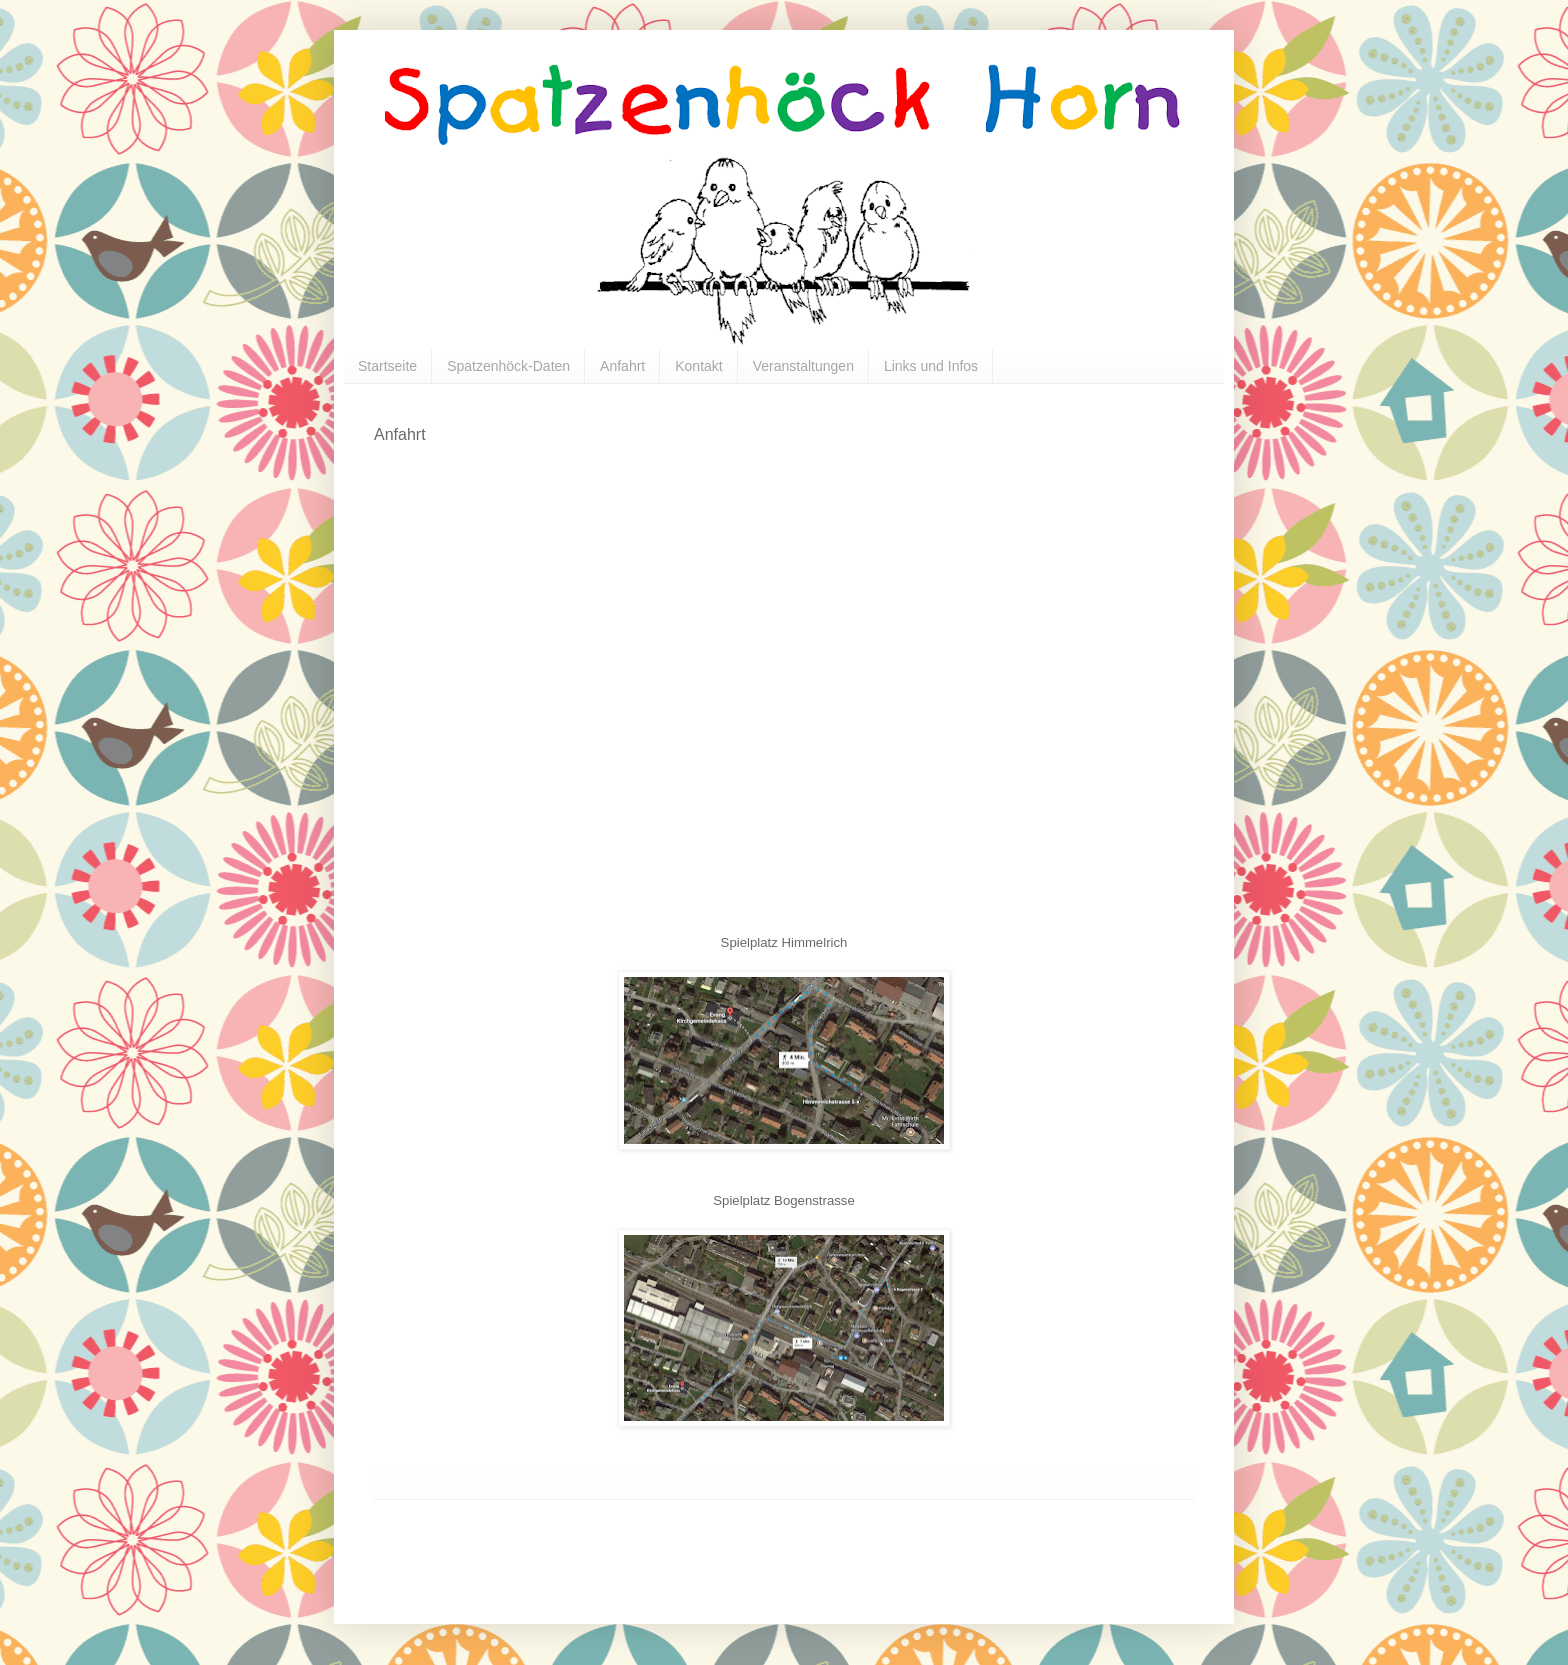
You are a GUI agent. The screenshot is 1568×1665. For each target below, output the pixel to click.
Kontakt (698, 366)
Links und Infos (931, 366)
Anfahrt (622, 366)
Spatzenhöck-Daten (508, 366)
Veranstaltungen (803, 366)
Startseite (387, 366)
